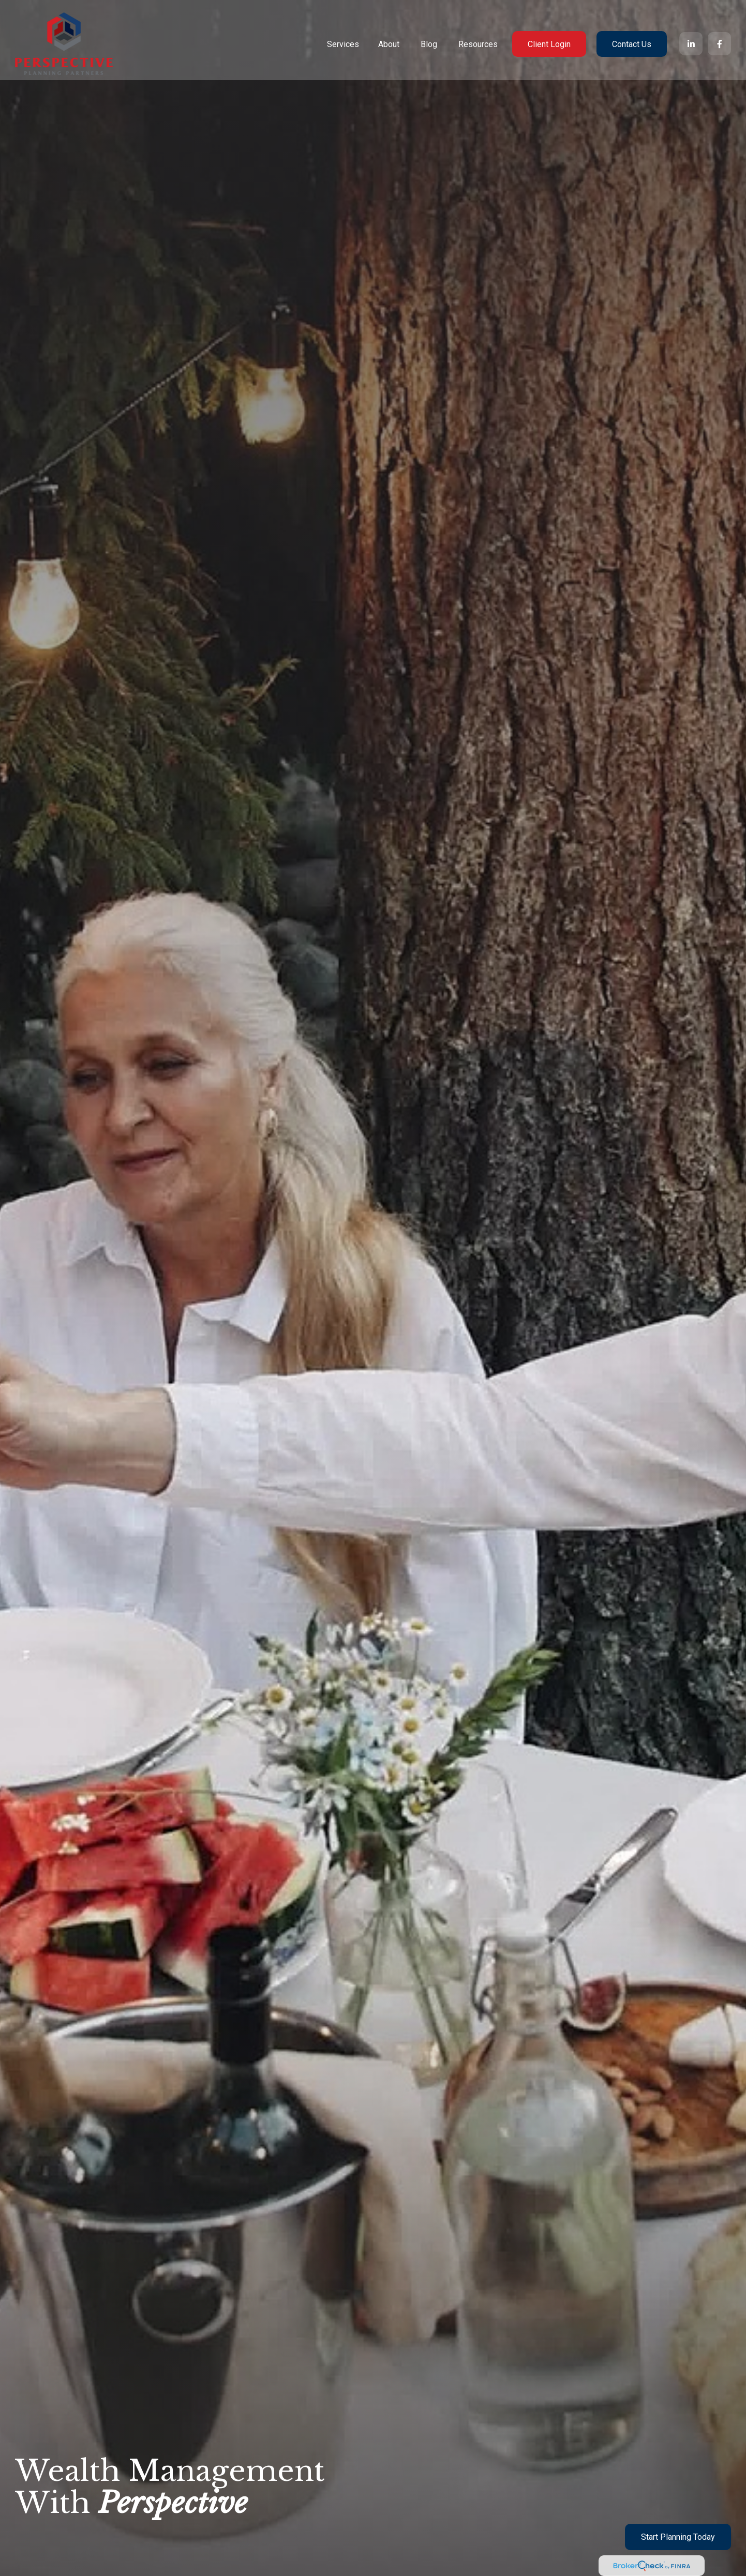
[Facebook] (719, 36)
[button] (343, 36)
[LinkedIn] (691, 36)
